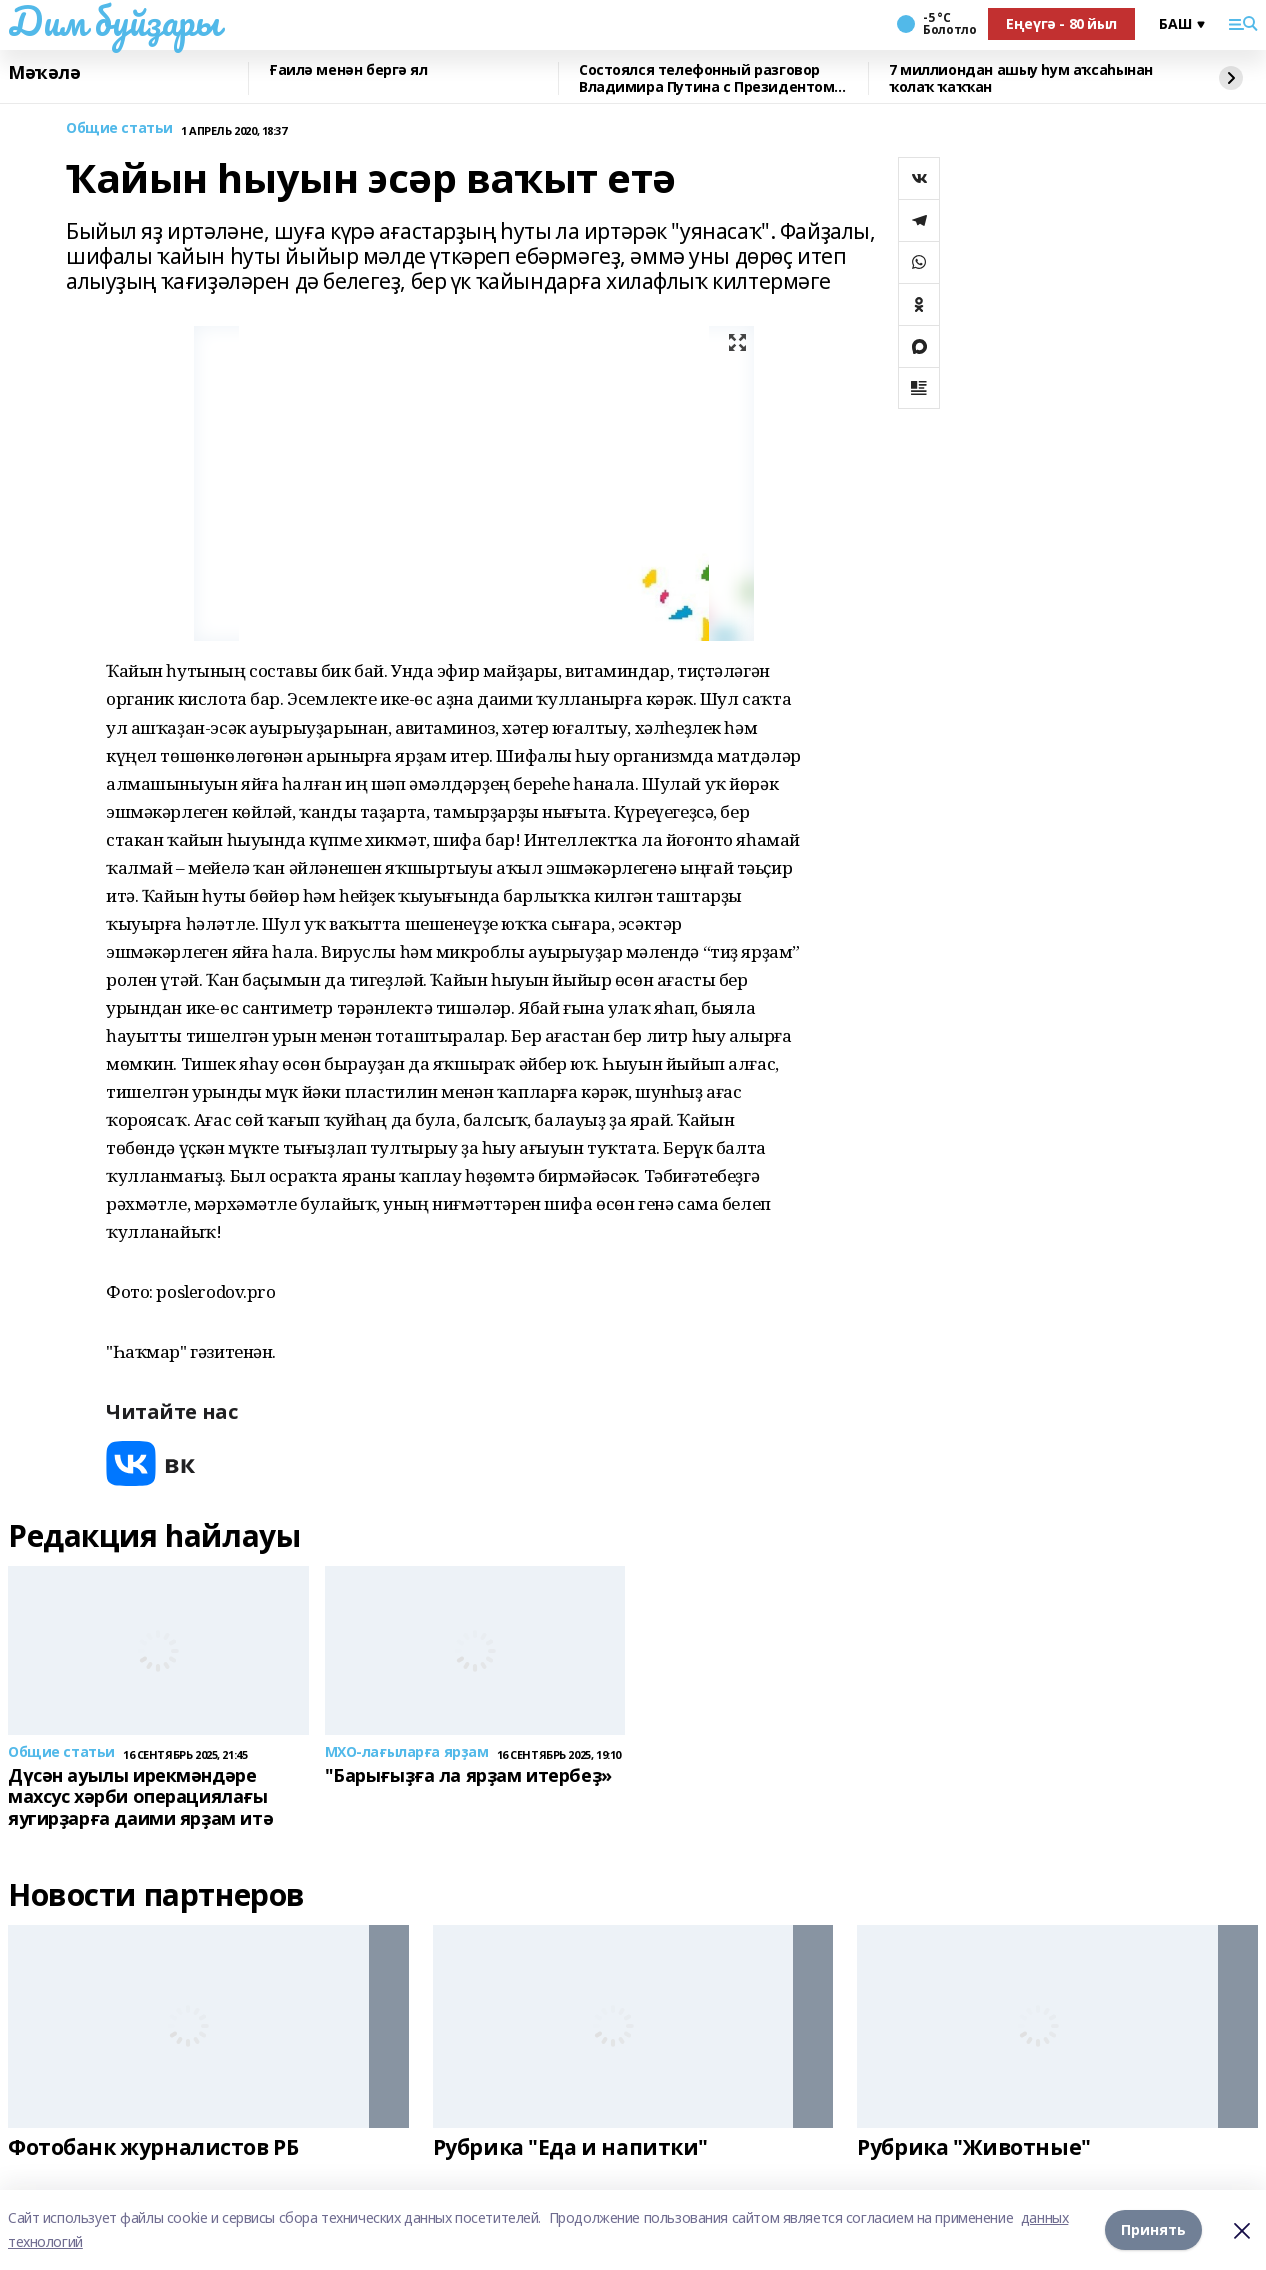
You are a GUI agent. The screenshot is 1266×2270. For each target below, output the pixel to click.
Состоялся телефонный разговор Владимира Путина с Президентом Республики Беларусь (706, 78)
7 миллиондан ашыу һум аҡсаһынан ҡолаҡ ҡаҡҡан (1021, 78)
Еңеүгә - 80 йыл (1061, 23)
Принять (1153, 2229)
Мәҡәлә (44, 73)
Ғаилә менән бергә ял (348, 70)
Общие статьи (119, 128)
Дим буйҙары (113, 21)
